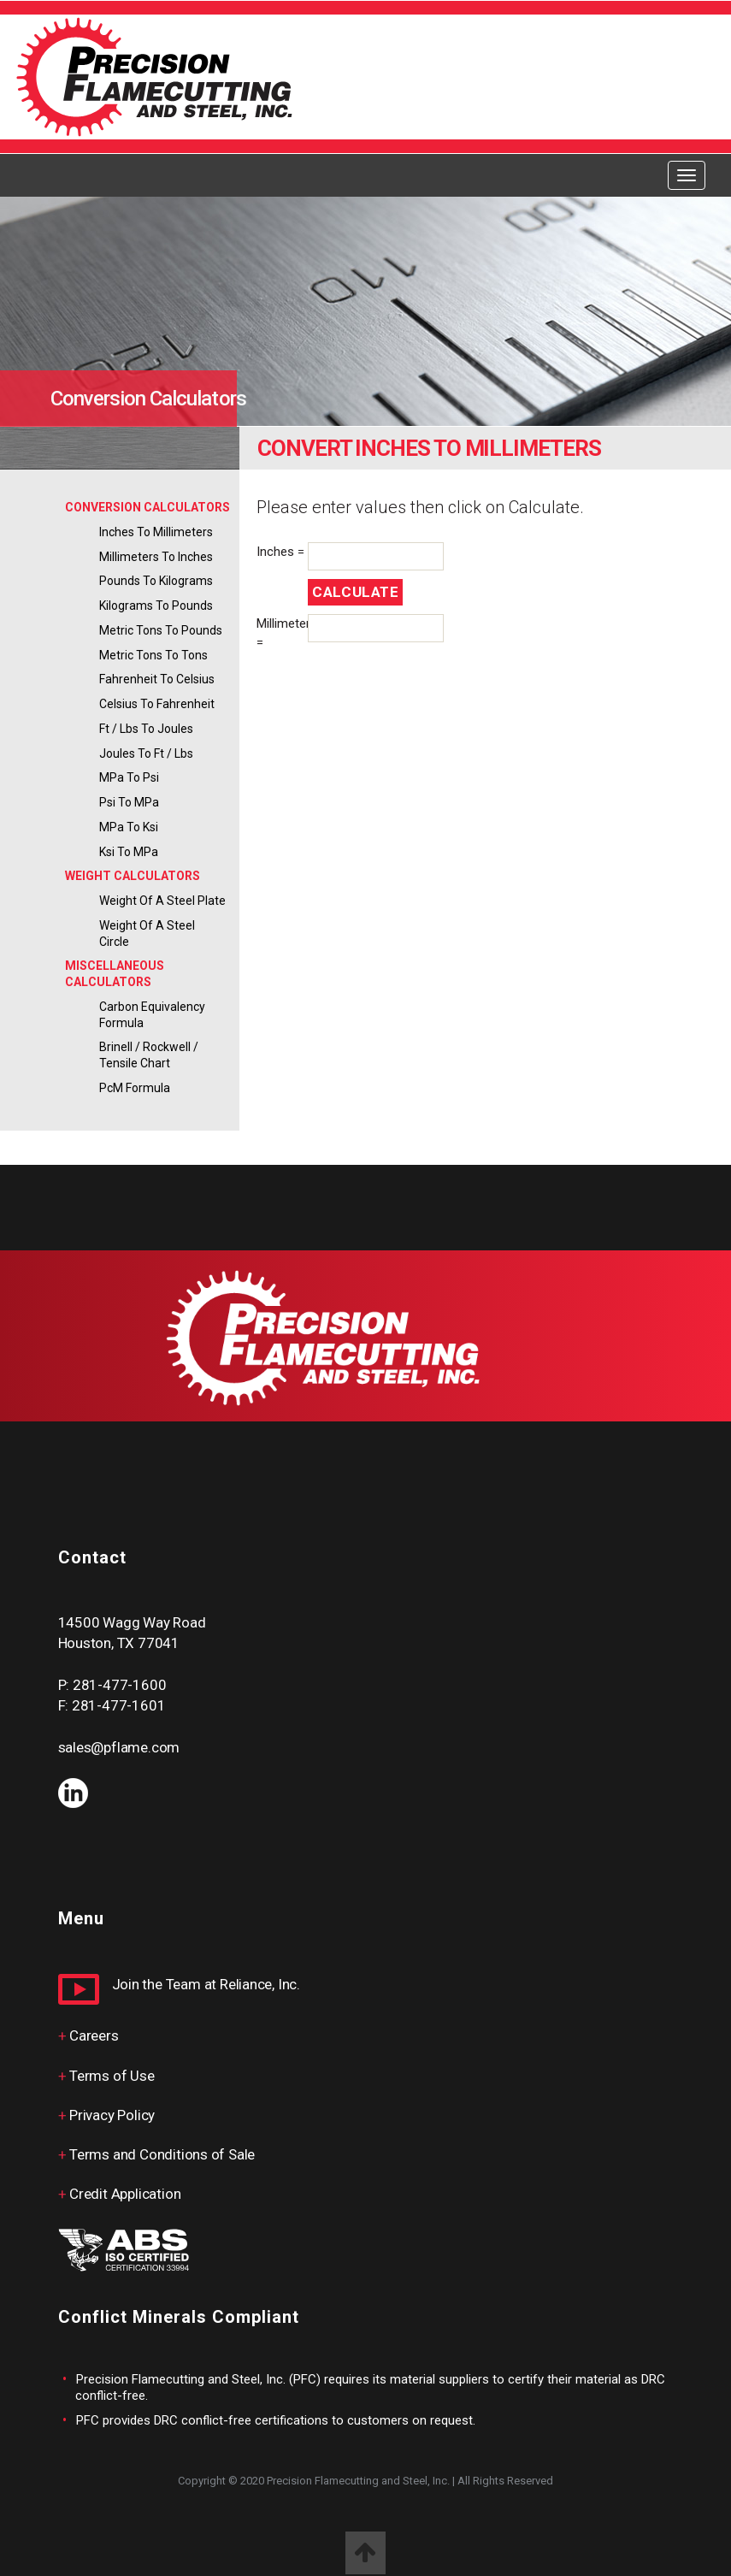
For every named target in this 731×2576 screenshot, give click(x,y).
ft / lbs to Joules (146, 729)
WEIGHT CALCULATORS (132, 876)
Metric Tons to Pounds (160, 630)
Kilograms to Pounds (156, 605)
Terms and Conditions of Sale (162, 2154)
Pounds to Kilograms (156, 581)
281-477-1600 (119, 1684)
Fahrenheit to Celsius (157, 679)
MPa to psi (129, 777)
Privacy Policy (112, 2115)
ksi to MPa (128, 852)
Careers (94, 2035)
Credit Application (124, 2193)
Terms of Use (111, 2075)
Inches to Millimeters (156, 532)
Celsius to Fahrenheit (157, 704)
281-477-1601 (118, 1705)
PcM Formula (134, 1088)
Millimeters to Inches (156, 557)
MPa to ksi (128, 827)
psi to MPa (129, 802)
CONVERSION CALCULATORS (147, 507)
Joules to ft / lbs (146, 753)
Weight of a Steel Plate (162, 900)
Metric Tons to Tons (153, 655)
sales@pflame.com (119, 1747)
